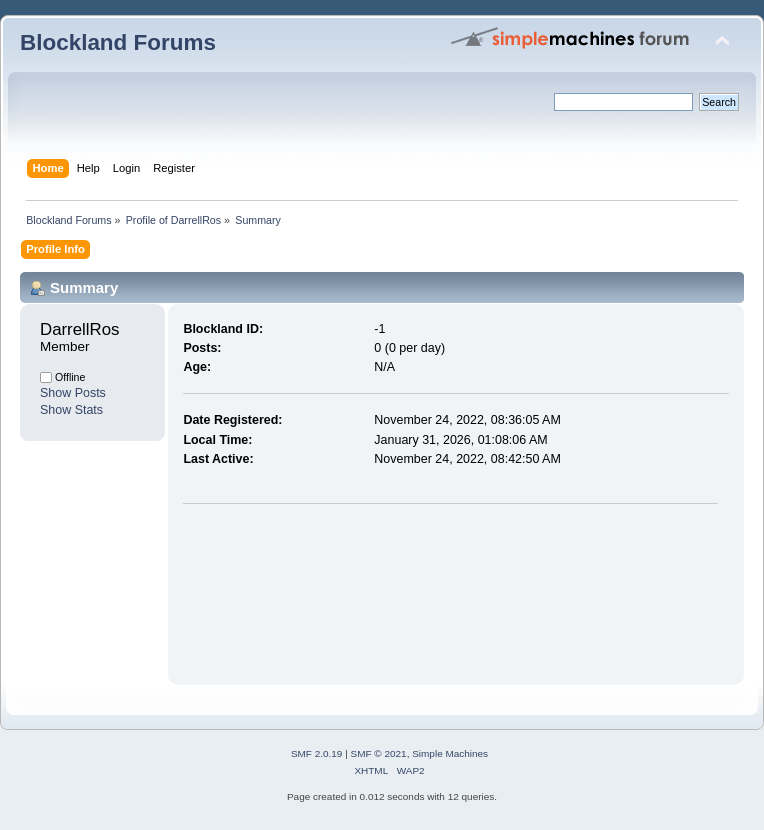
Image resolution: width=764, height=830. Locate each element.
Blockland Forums (118, 42)
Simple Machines (450, 753)
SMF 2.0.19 (317, 753)
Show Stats (71, 410)
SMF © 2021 (379, 753)
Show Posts (73, 393)
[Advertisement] (278, 590)
